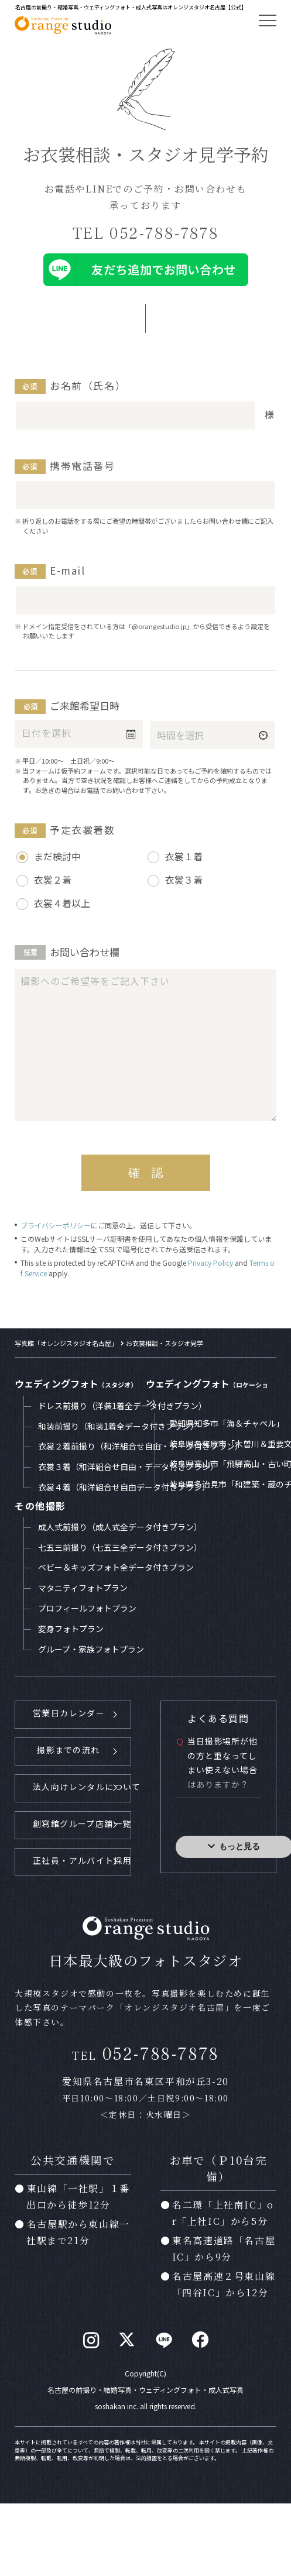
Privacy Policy (210, 1263)
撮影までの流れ (68, 1750)
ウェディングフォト (76, 1383)
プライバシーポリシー (55, 1225)
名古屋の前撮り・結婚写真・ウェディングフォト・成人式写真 (145, 2388)
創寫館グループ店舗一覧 (82, 1822)
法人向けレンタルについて (82, 1786)
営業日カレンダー (69, 1713)
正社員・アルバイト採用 (82, 1858)
